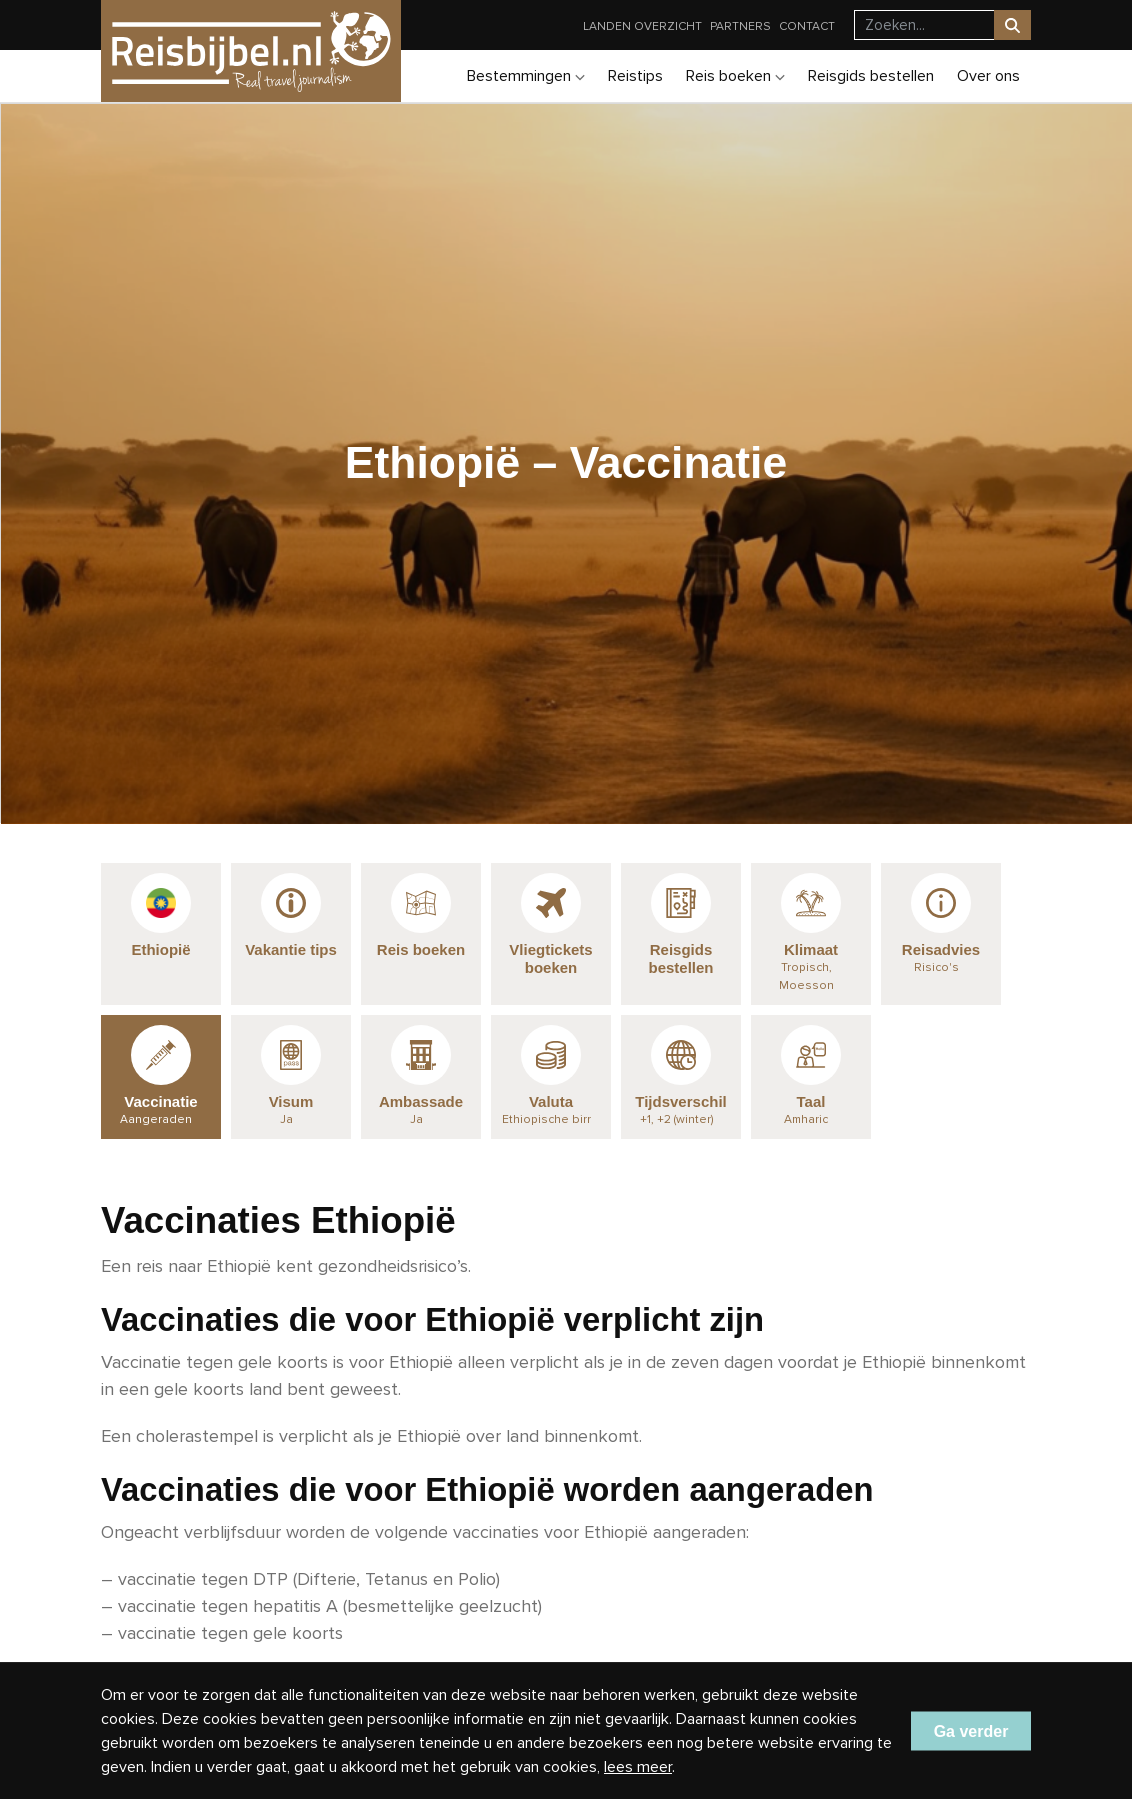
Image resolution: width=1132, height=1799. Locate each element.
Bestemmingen (526, 76)
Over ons (988, 76)
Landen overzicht (642, 26)
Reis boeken (735, 76)
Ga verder (971, 1730)
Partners (740, 26)
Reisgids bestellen (871, 76)
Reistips (635, 76)
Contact (807, 26)
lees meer (638, 1767)
